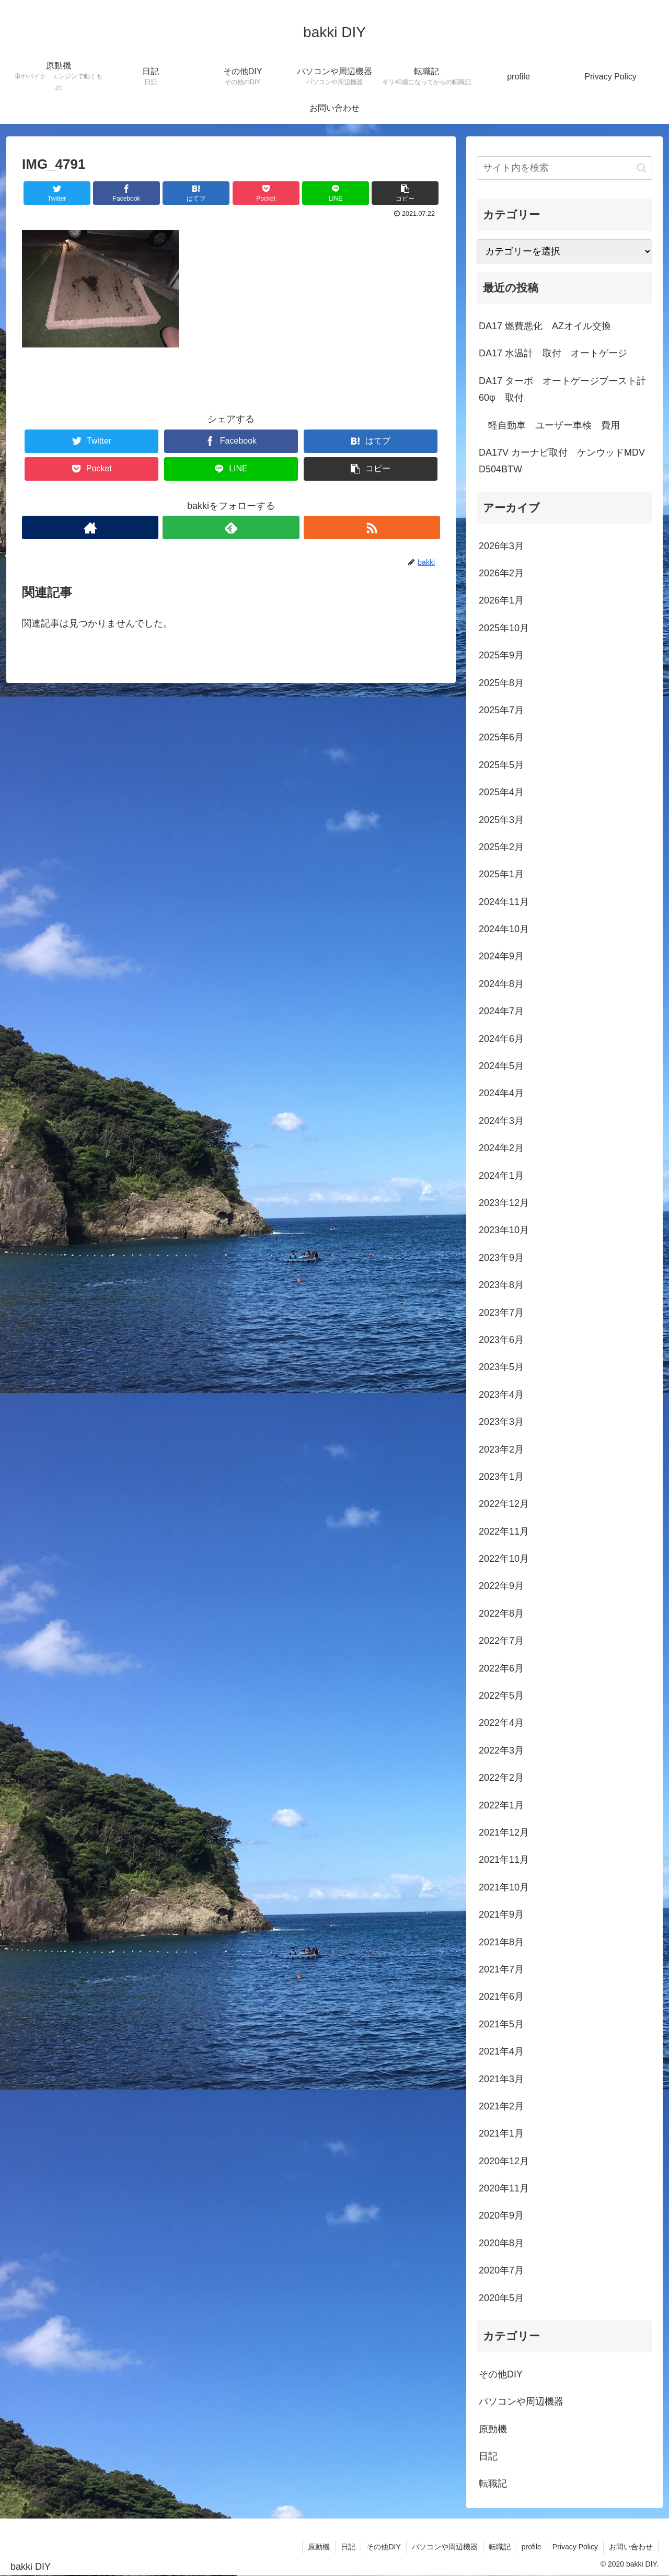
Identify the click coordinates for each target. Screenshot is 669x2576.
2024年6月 (501, 1039)
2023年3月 (501, 1422)
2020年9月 (501, 2215)
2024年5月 (501, 1066)
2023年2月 (501, 1449)
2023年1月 (501, 1476)
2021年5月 (501, 2024)
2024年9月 (501, 956)
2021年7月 (501, 1969)
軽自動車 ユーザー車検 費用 (549, 425)
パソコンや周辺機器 (521, 2401)
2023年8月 (501, 1285)
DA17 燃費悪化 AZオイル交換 (545, 326)
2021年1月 (501, 2133)
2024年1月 (501, 1175)
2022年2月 (501, 1777)
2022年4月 (501, 1723)
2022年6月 (501, 1668)
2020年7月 (501, 2270)
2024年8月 (501, 984)
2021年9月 (501, 1914)
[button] (641, 168)
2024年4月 (501, 1093)
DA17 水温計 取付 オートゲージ (553, 353)
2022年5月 (501, 1695)
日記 (488, 2456)
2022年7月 (501, 1640)
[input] (564, 168)
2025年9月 (501, 655)
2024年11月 (504, 902)
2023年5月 (501, 1367)
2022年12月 (504, 1504)
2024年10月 (504, 929)
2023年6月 (501, 1340)
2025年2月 (501, 847)
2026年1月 (501, 600)
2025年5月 (501, 765)
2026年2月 (501, 573)
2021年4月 (501, 2051)
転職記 (493, 2483)
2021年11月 (504, 1859)
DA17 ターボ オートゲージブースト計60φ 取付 (562, 389)
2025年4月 (501, 792)
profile (531, 2547)
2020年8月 (501, 2243)
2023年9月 (501, 1257)
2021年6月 (501, 1996)
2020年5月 (501, 2298)
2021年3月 (501, 2079)
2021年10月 (504, 1887)
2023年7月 (501, 1312)
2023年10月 (504, 1230)
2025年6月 (501, 737)
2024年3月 (501, 1121)
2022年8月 (501, 1613)
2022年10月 (504, 1558)
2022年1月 (501, 1805)
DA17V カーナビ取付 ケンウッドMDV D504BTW (562, 460)
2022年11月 (504, 1531)
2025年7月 (501, 710)
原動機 (493, 2429)
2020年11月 (504, 2188)
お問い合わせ (631, 2547)
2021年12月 (504, 1832)
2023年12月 (504, 1203)
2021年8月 (501, 1942)
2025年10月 (504, 628)
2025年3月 (501, 820)
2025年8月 (501, 683)
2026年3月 (501, 546)
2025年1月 (501, 874)
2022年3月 (501, 1750)
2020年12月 (504, 2161)
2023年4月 (501, 1394)
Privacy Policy (575, 2547)
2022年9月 (501, 1586)
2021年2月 (501, 2106)
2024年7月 (501, 1011)
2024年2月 (501, 1148)
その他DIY (501, 2374)
